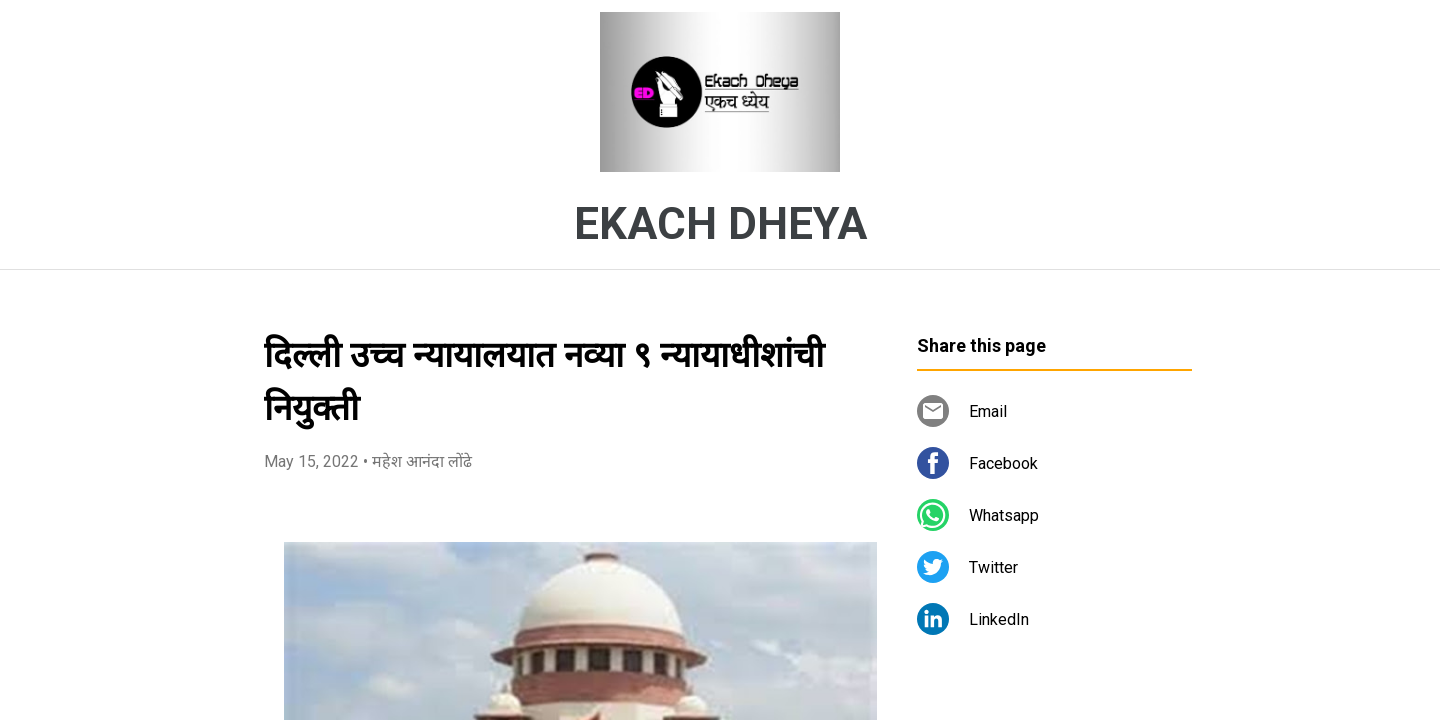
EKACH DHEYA (720, 224)
